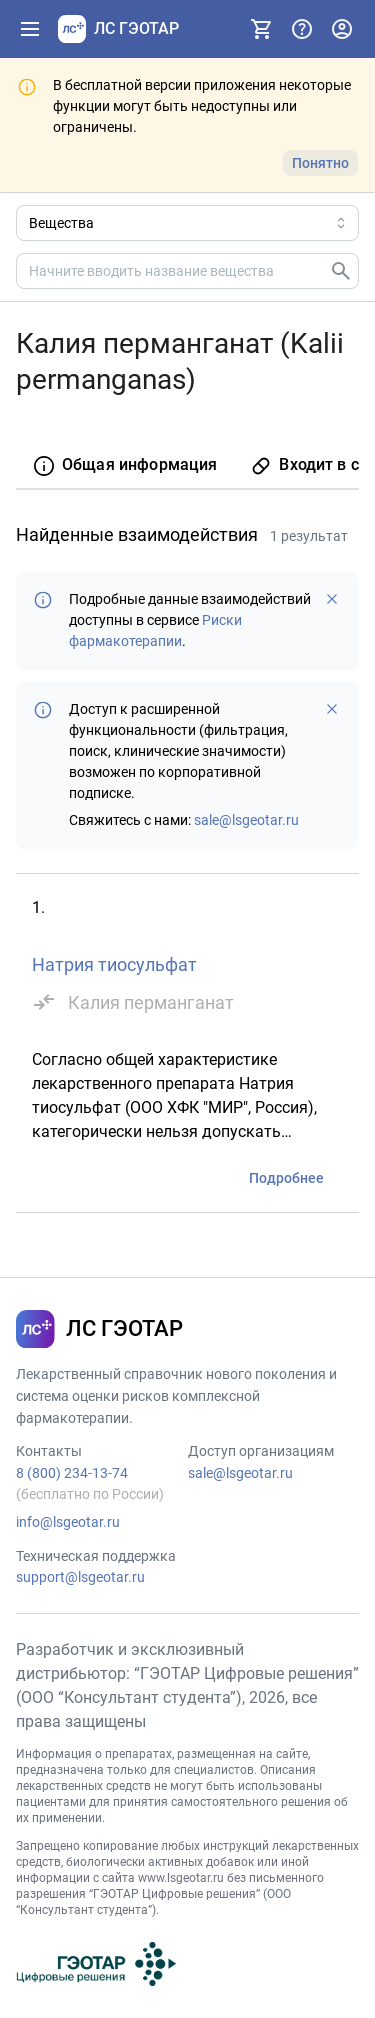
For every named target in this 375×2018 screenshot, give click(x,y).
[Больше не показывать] (332, 599)
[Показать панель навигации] (30, 29)
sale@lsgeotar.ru (246, 820)
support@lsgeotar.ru (80, 1577)
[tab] (124, 466)
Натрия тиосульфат (114, 964)
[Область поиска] (187, 223)
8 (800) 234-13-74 (72, 1473)
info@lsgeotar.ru (68, 1522)
